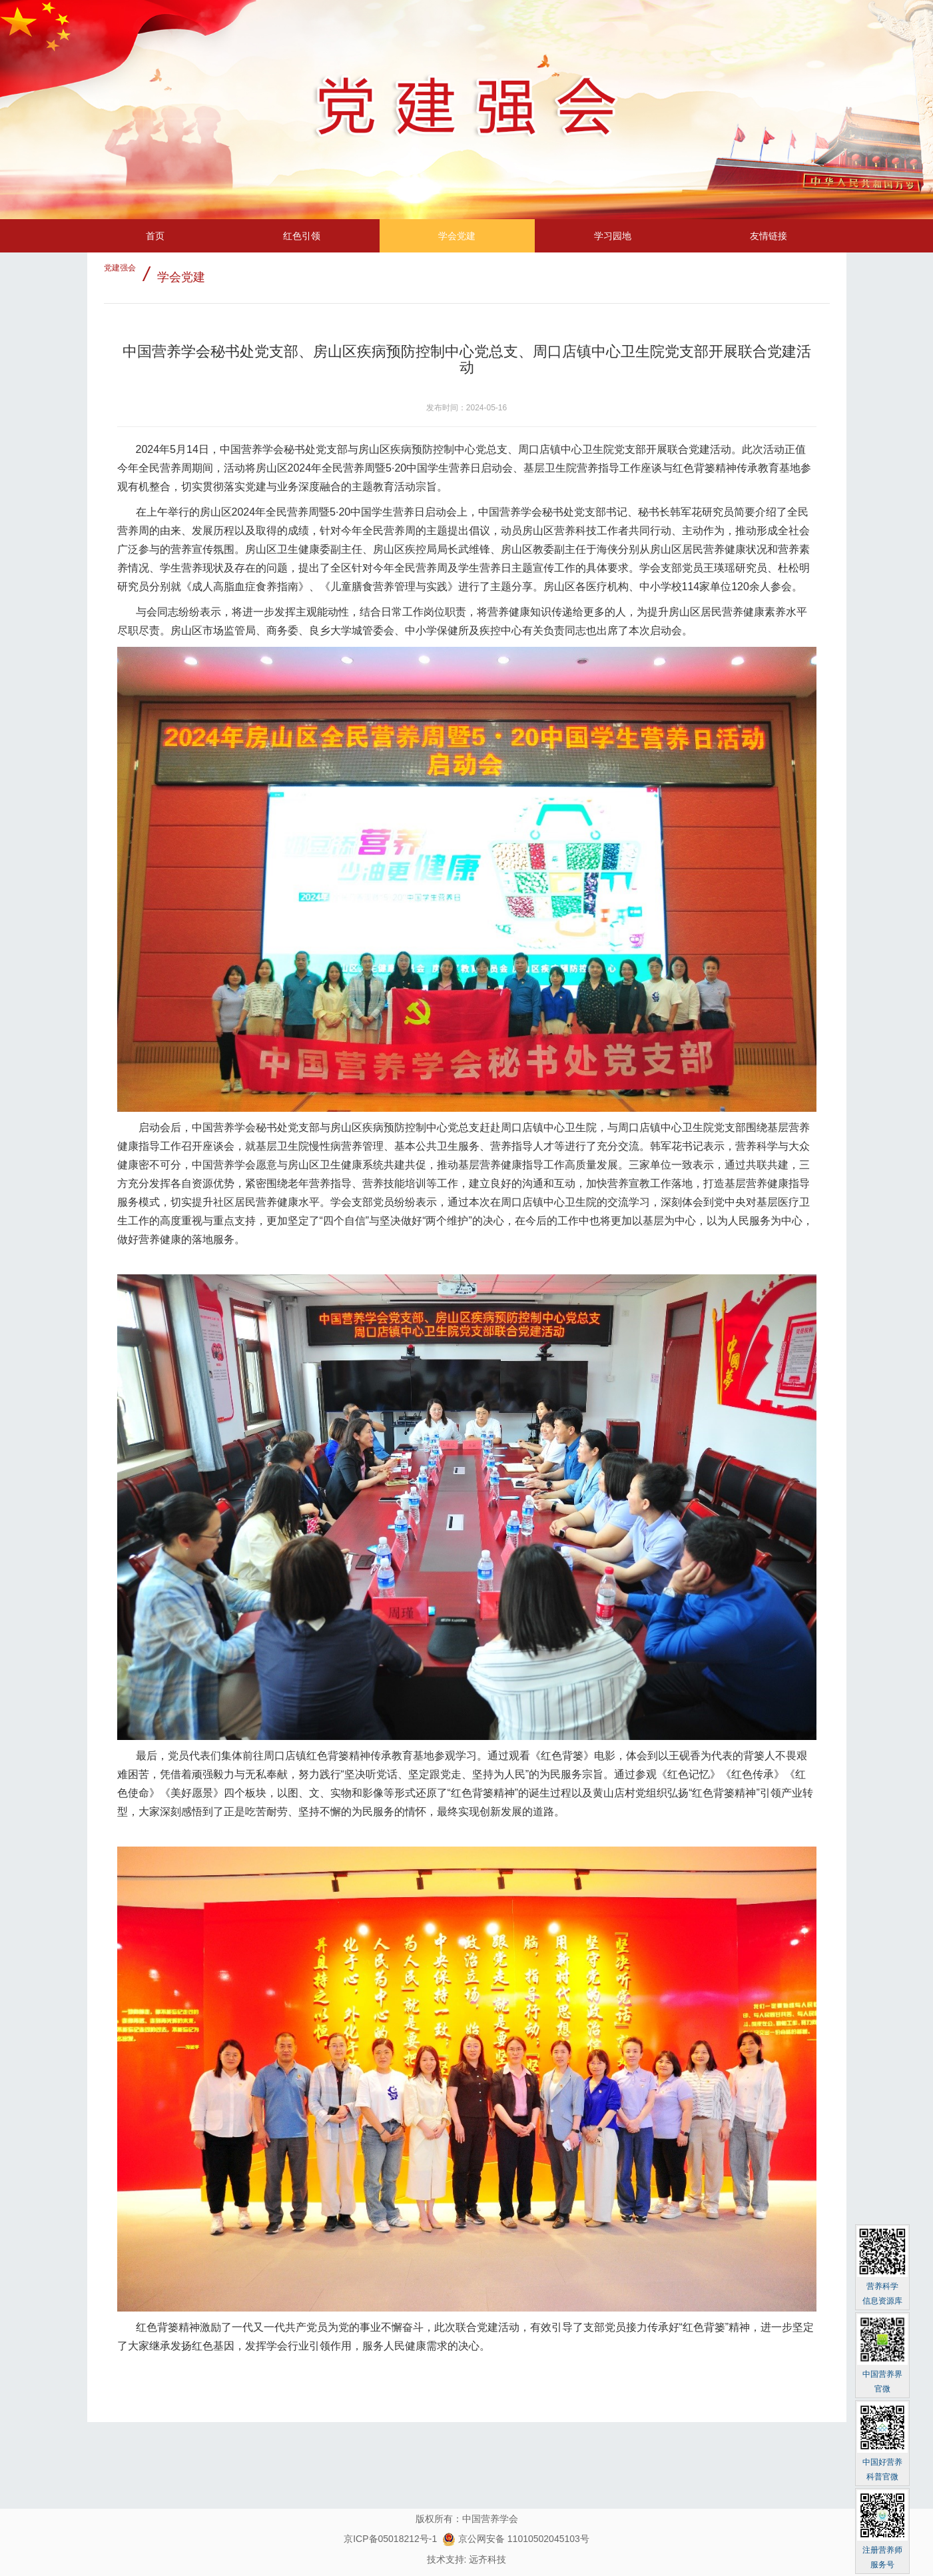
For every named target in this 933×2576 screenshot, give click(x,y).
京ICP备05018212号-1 (390, 2538)
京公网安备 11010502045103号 (515, 2538)
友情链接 (768, 235)
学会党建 (456, 235)
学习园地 (612, 235)
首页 (155, 235)
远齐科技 (487, 2559)
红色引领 (301, 235)
